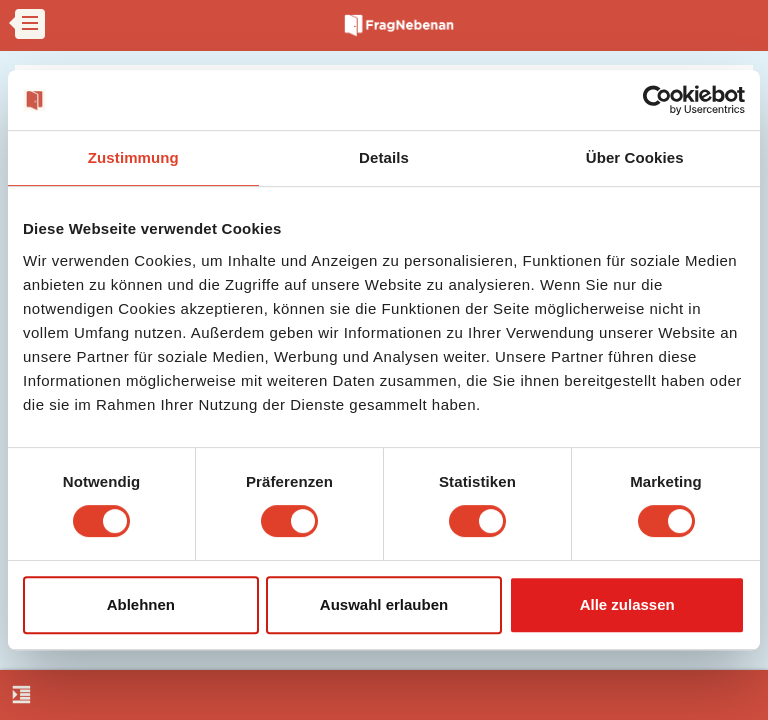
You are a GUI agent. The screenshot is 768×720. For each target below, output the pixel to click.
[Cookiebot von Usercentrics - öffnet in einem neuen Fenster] (657, 100)
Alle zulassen (627, 604)
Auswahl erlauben (384, 604)
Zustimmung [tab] (133, 157)
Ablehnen (141, 604)
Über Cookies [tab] (635, 157)
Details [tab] (384, 157)
